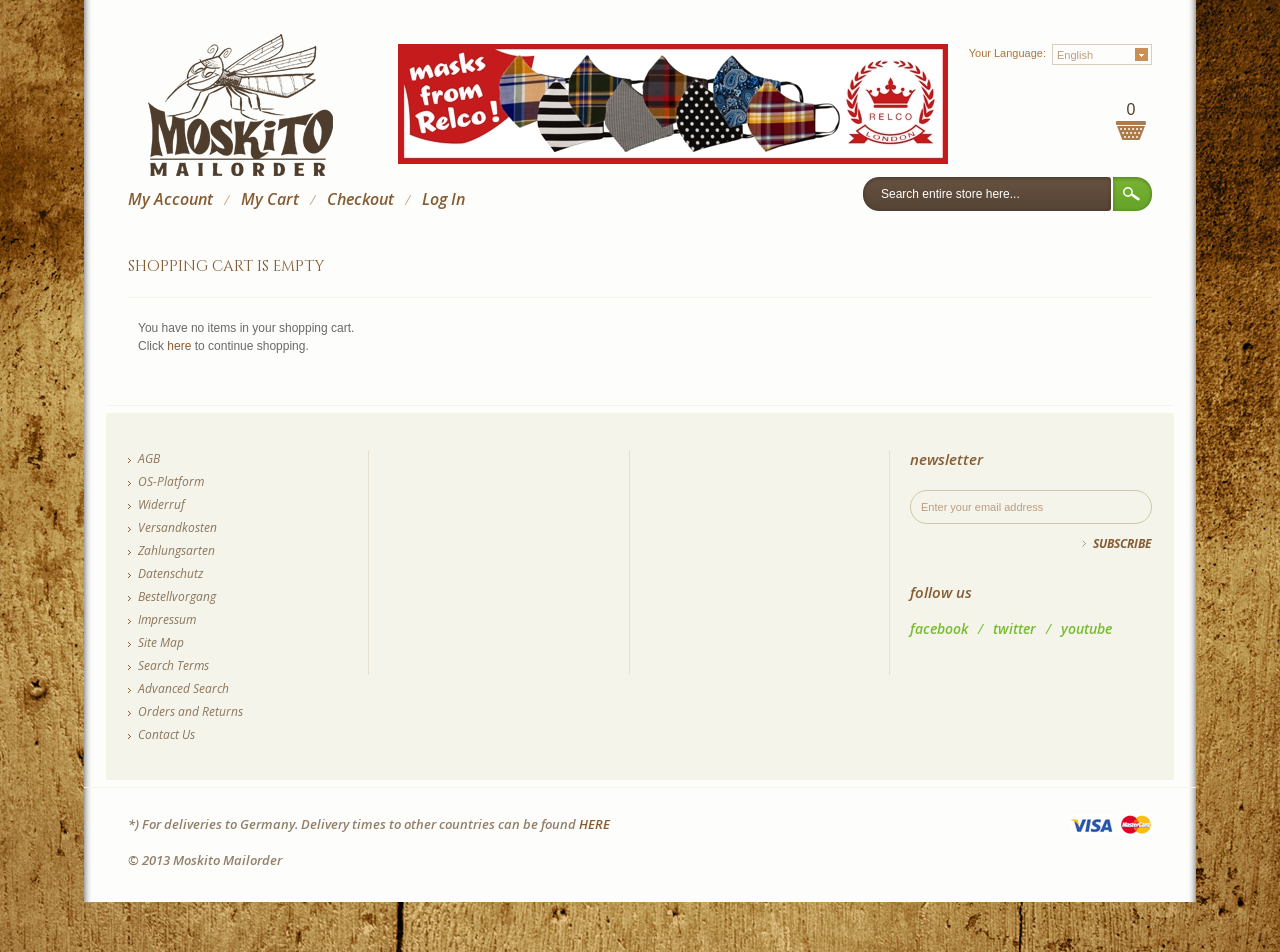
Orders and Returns (190, 711)
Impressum (167, 619)
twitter (1014, 628)
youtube (1086, 628)
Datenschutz (170, 573)
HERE (594, 824)
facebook (939, 628)
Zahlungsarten (176, 550)
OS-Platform (171, 481)
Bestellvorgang (177, 596)
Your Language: (1007, 53)
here (179, 346)
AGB (149, 458)
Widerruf (161, 504)
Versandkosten (177, 527)
